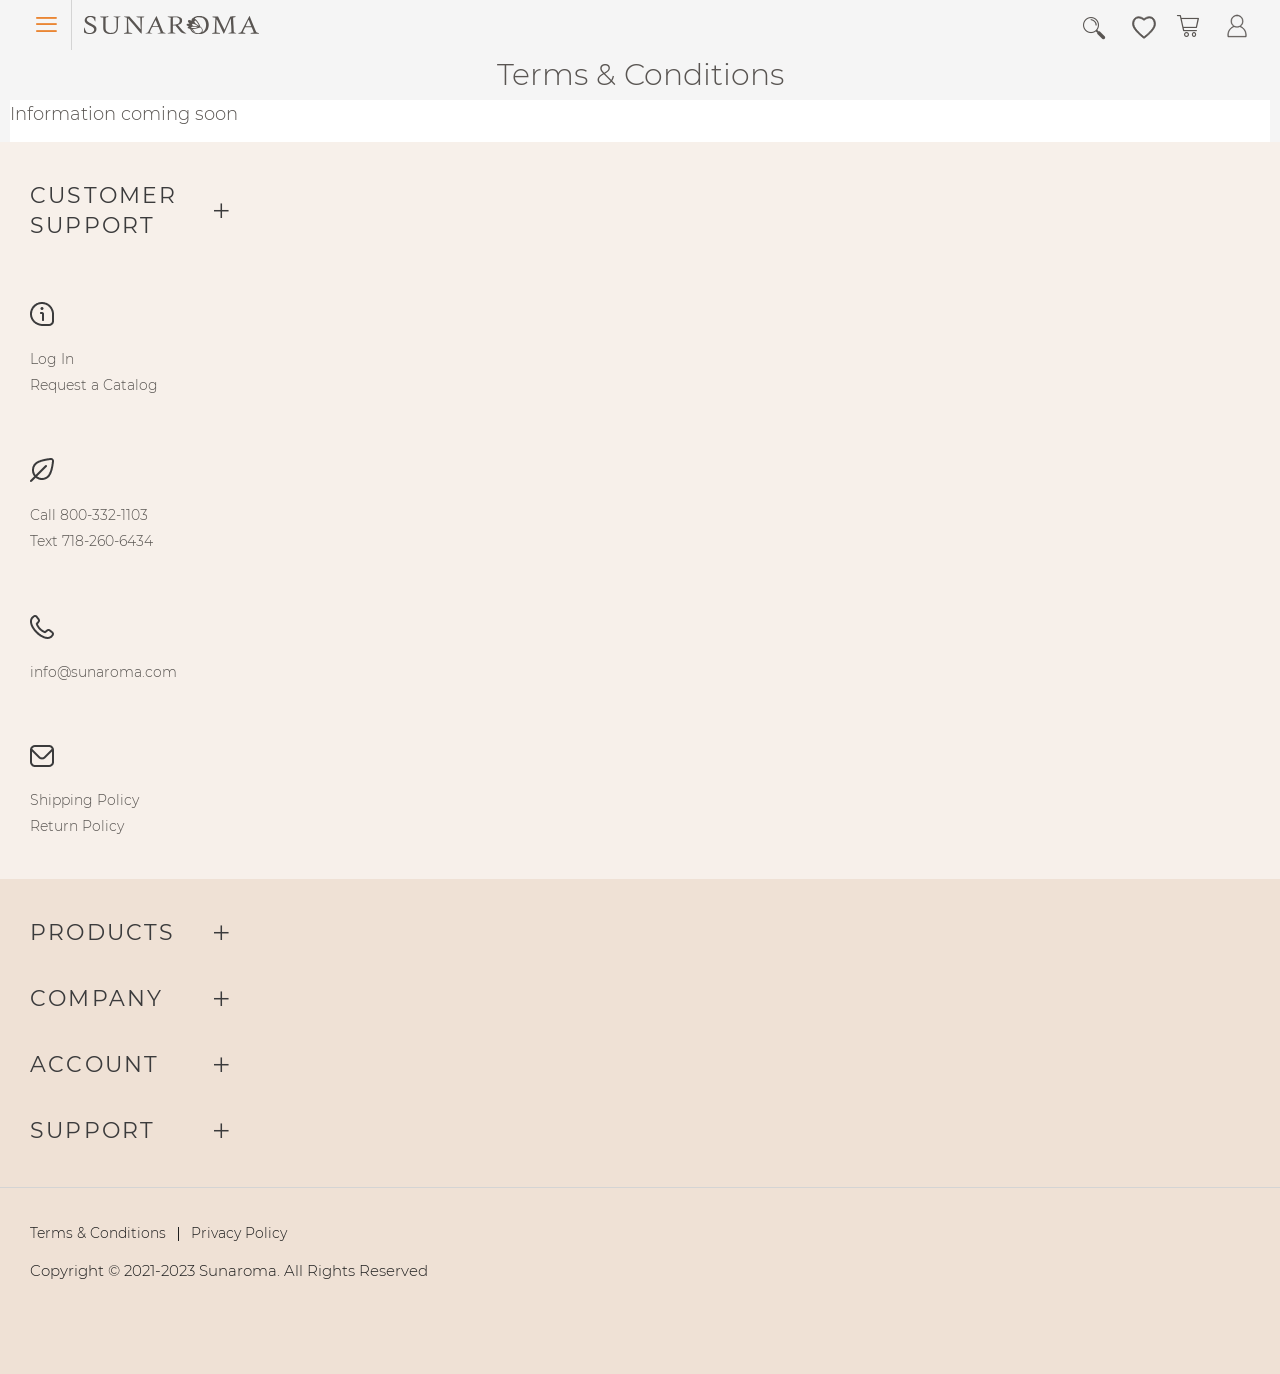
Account (94, 1064)
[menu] (640, 372)
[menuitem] (52, 359)
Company (96, 998)
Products (103, 932)
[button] (1144, 26)
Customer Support (104, 210)
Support (92, 1130)
